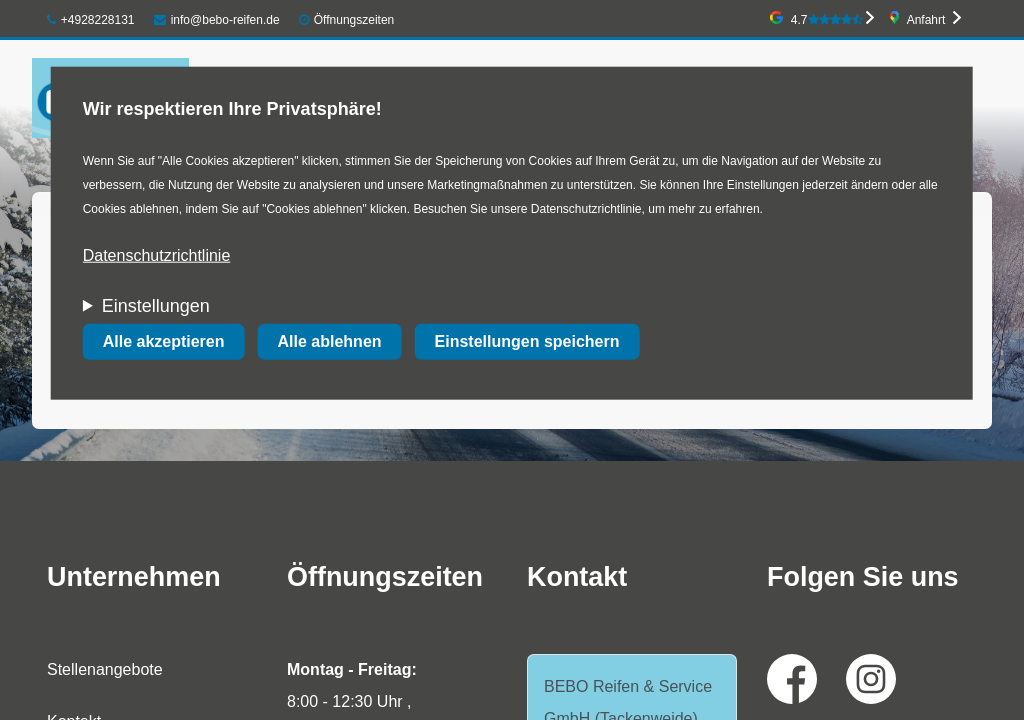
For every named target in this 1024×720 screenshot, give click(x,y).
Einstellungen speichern (527, 341)
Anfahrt (926, 20)
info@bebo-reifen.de (217, 20)
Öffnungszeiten (354, 20)
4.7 (827, 20)
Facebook (792, 679)
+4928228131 (91, 20)
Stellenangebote (105, 669)
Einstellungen (156, 306)
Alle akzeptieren (164, 341)
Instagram (871, 679)
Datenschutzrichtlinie (157, 255)
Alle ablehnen (330, 341)
